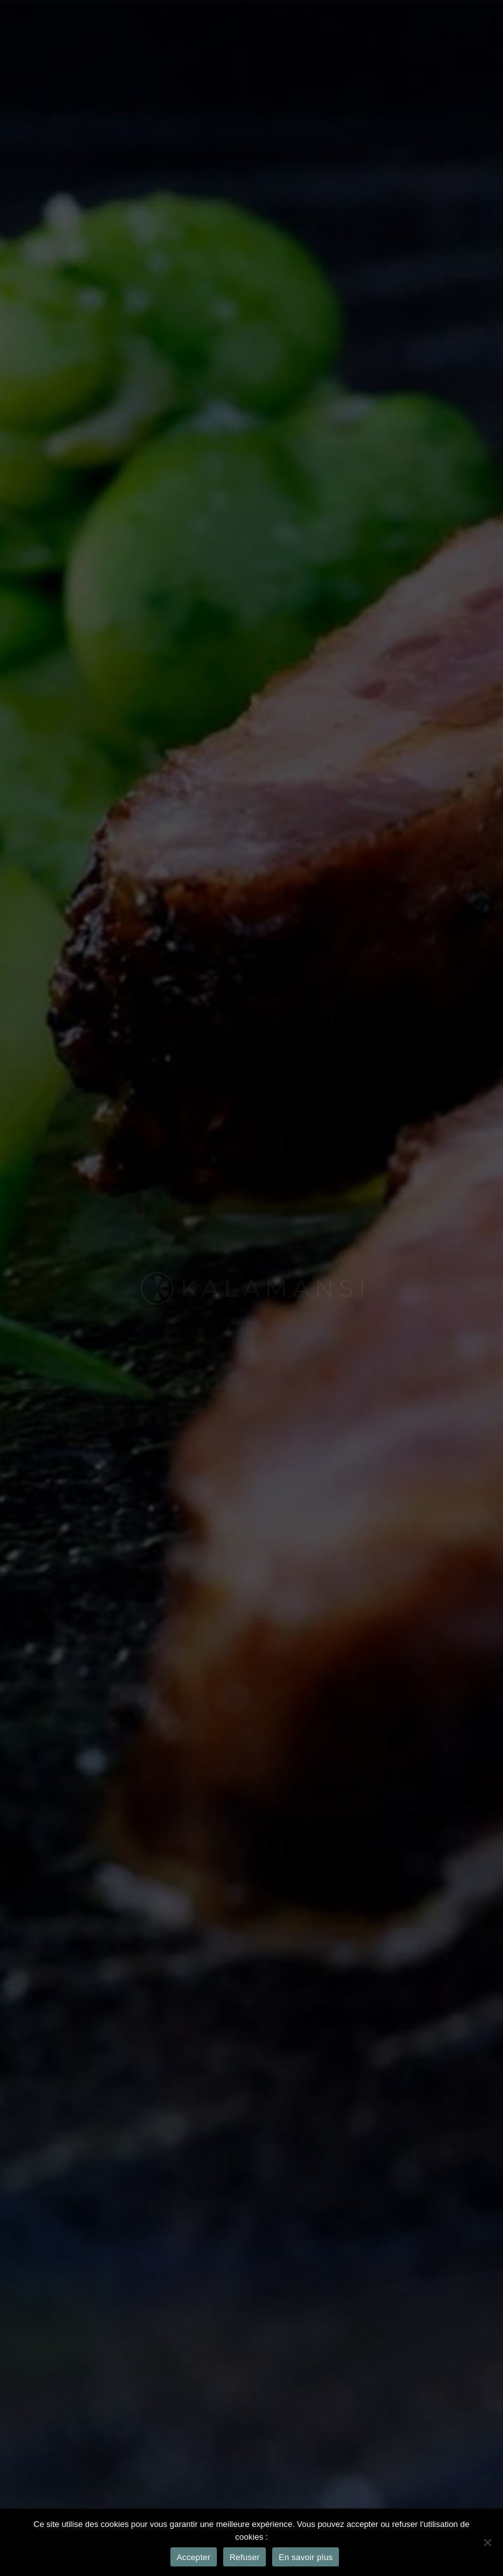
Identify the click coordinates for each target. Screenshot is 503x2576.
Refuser (244, 2557)
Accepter (193, 2557)
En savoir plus (306, 2557)
